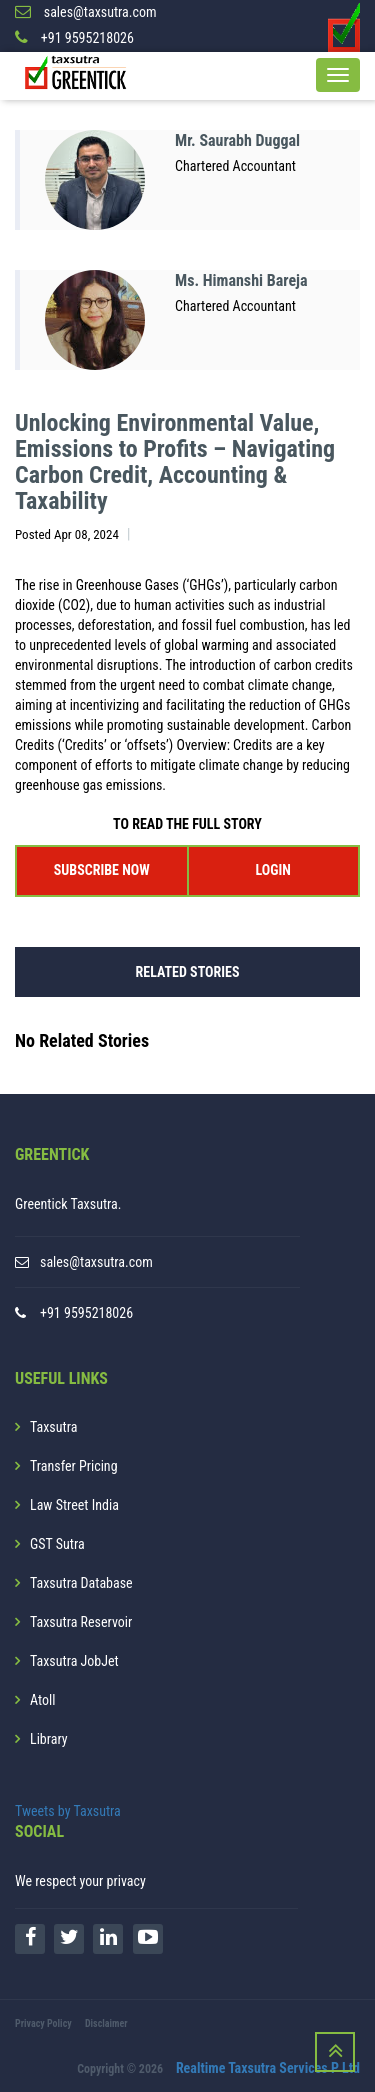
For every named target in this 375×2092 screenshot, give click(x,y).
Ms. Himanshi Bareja (241, 280)
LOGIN (273, 870)
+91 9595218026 (86, 1313)
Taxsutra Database (81, 1583)
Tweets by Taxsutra (68, 1811)
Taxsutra (53, 1427)
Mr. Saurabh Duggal (237, 140)
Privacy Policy (43, 2023)
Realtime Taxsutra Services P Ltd (268, 2068)
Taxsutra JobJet (74, 1661)
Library (49, 1739)
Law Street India (74, 1505)
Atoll (42, 1700)
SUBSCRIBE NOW (102, 870)
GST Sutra (57, 1544)
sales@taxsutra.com (96, 1262)
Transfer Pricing (74, 1466)
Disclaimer (106, 2023)
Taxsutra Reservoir (81, 1622)
